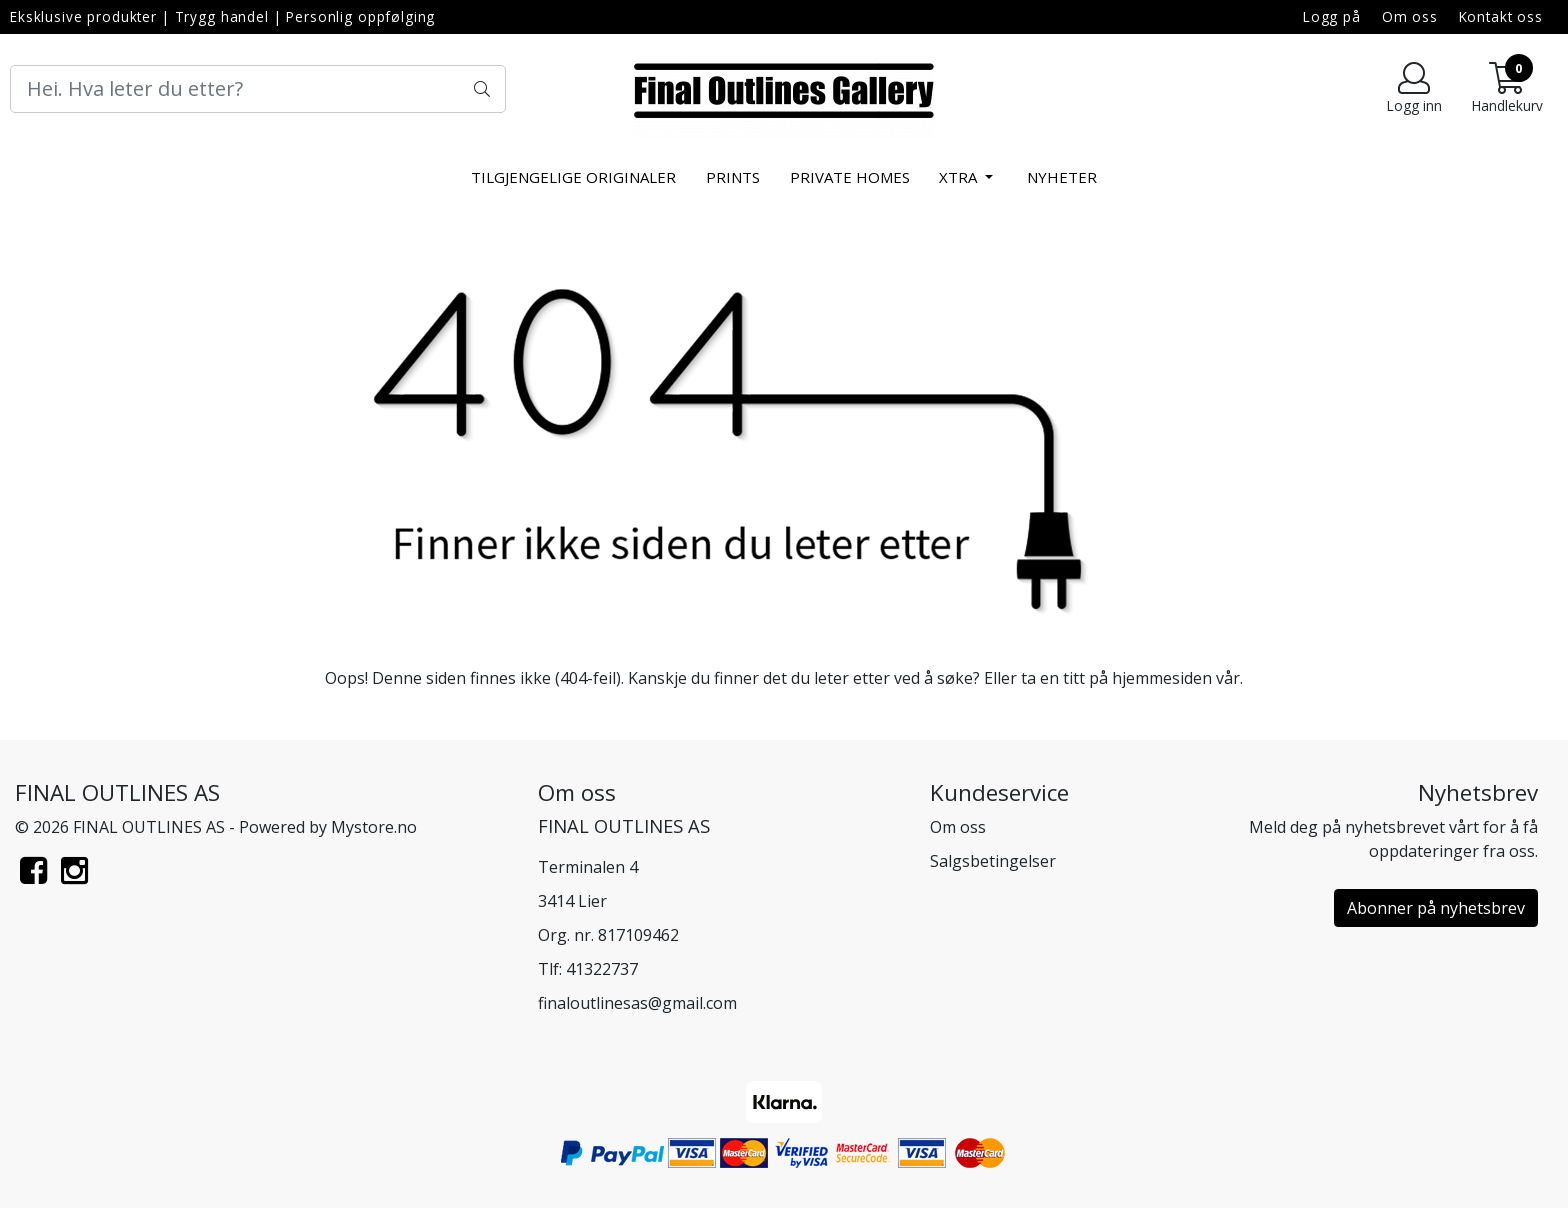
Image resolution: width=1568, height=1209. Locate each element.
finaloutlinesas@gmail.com (637, 1003)
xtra (960, 177)
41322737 (602, 969)
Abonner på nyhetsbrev (1436, 908)
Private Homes (850, 177)
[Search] (258, 89)
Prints (733, 177)
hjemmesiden (1162, 678)
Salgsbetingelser (993, 861)
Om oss (1410, 16)
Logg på (1332, 16)
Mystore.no (374, 827)
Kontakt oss (1501, 16)
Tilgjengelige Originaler (573, 177)
